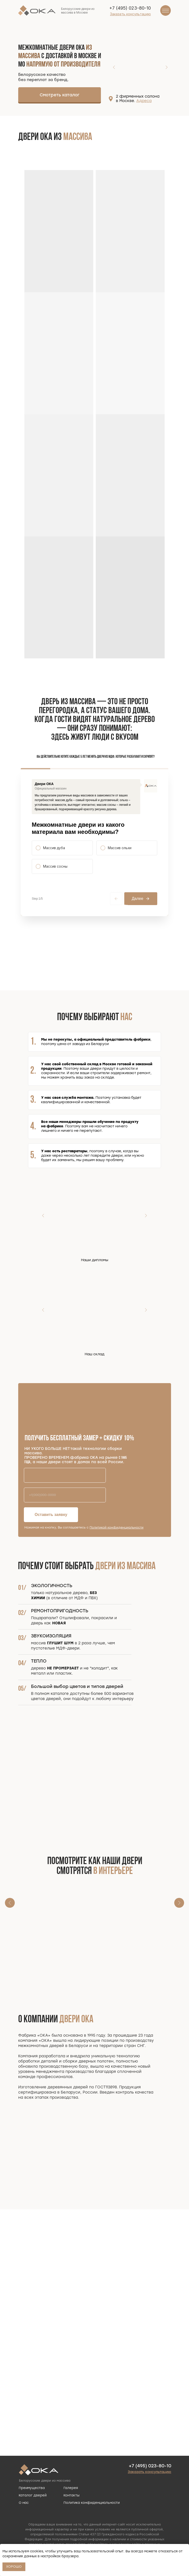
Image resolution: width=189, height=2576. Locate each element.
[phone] (65, 1506)
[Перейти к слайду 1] (92, 995)
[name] (65, 1487)
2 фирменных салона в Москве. (137, 98)
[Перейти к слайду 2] (97, 995)
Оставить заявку (51, 1526)
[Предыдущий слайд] (10, 1950)
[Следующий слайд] (179, 1950)
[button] (130, 14)
